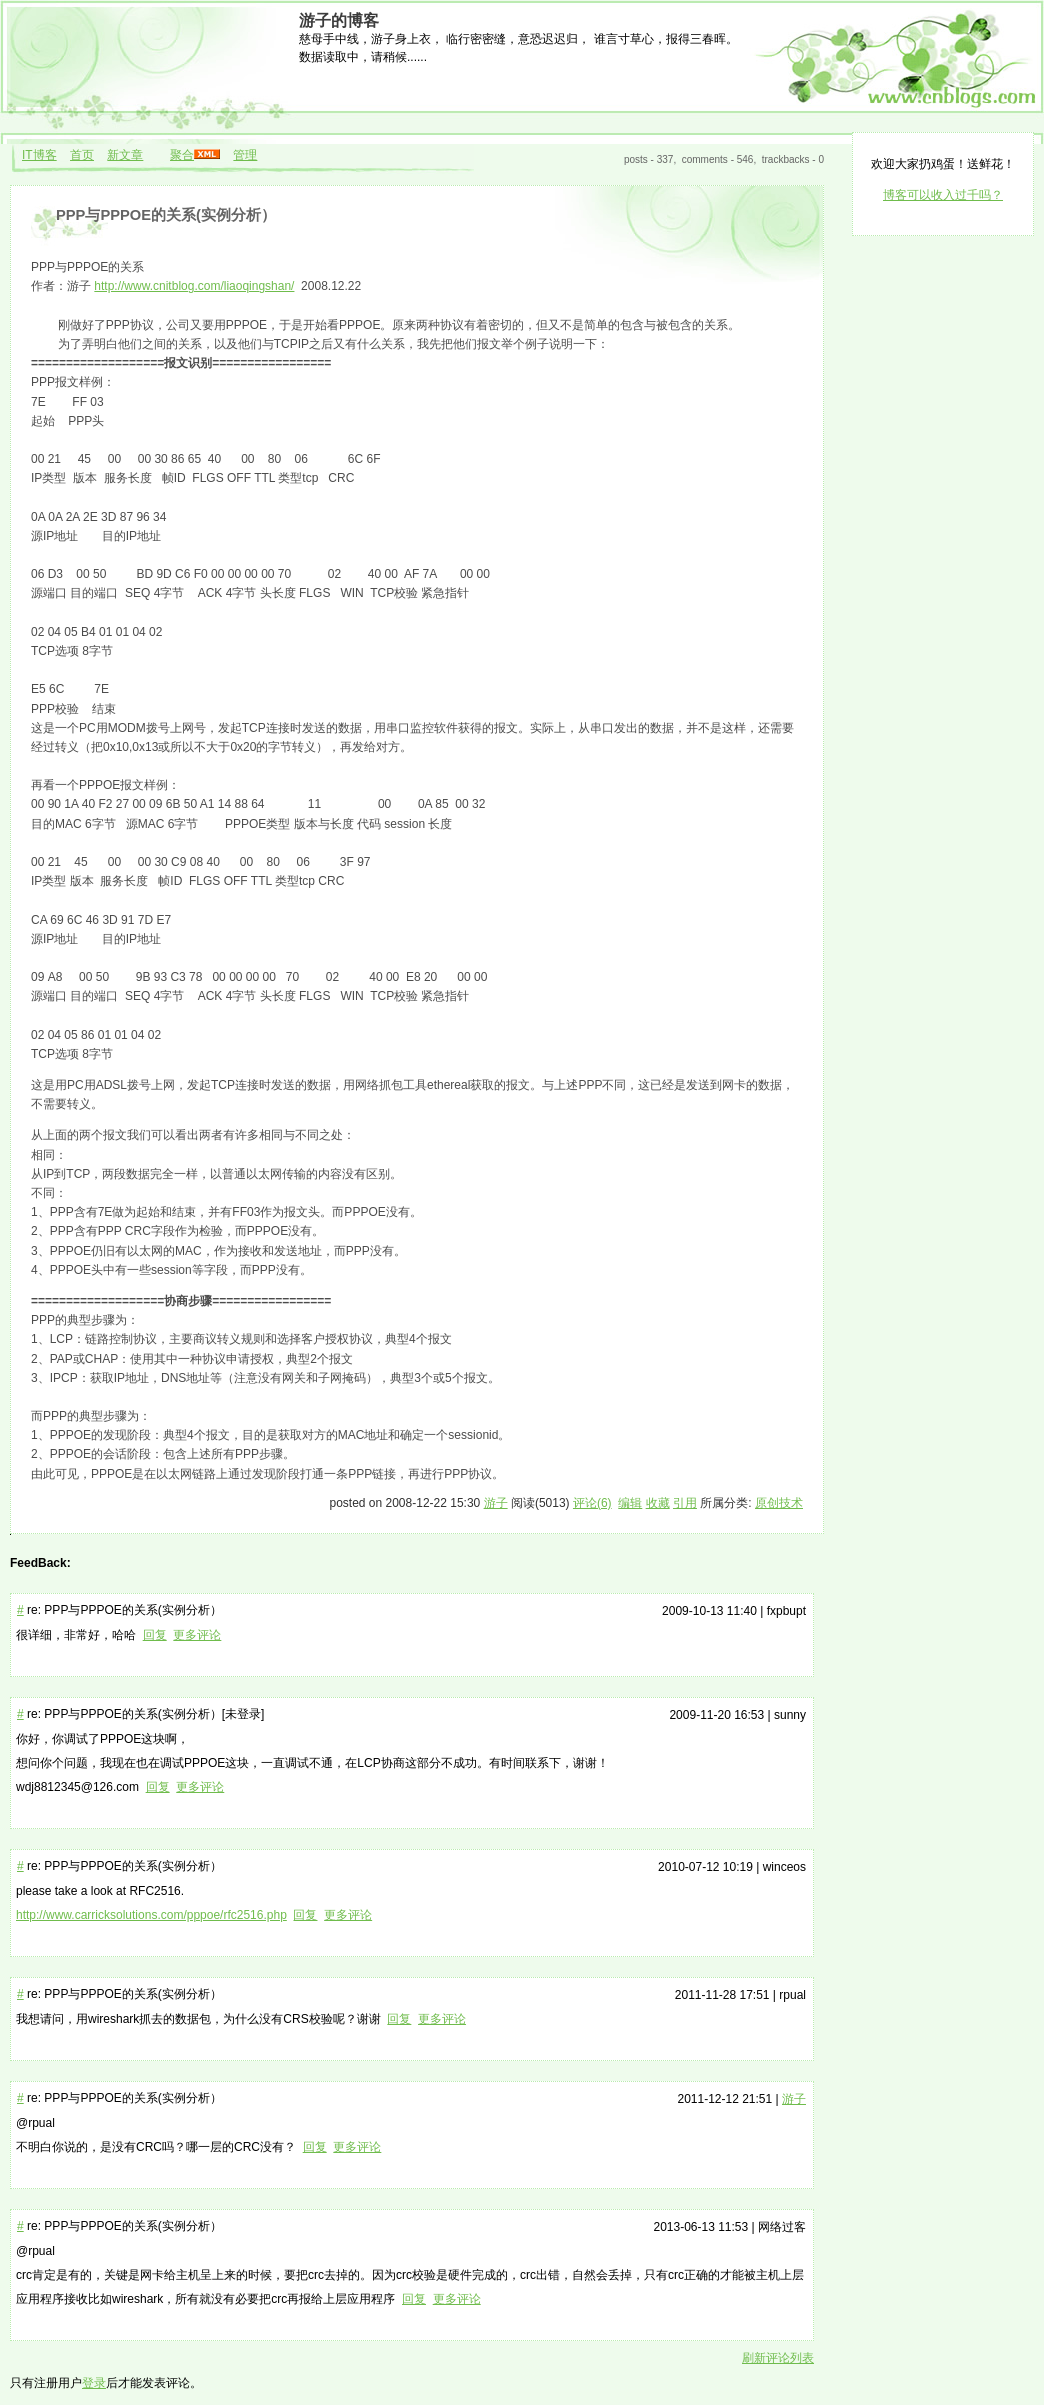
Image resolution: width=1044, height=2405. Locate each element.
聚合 (182, 155)
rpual (792, 1995)
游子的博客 (339, 20)
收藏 (658, 1503)
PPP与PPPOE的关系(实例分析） (166, 215)
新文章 (125, 155)
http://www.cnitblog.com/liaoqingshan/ (194, 286)
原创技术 (779, 1503)
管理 (245, 155)
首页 (82, 155)
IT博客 (39, 155)
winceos (784, 1867)
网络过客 (782, 2227)
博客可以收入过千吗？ (943, 195)
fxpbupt (786, 1611)
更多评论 (197, 1635)
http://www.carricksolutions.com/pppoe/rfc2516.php (151, 1915)
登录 (94, 2383)
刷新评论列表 (778, 2358)
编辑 (630, 1503)
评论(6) (592, 1503)
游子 (496, 1503)
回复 (155, 1635)
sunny (790, 1715)
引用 (685, 1503)
